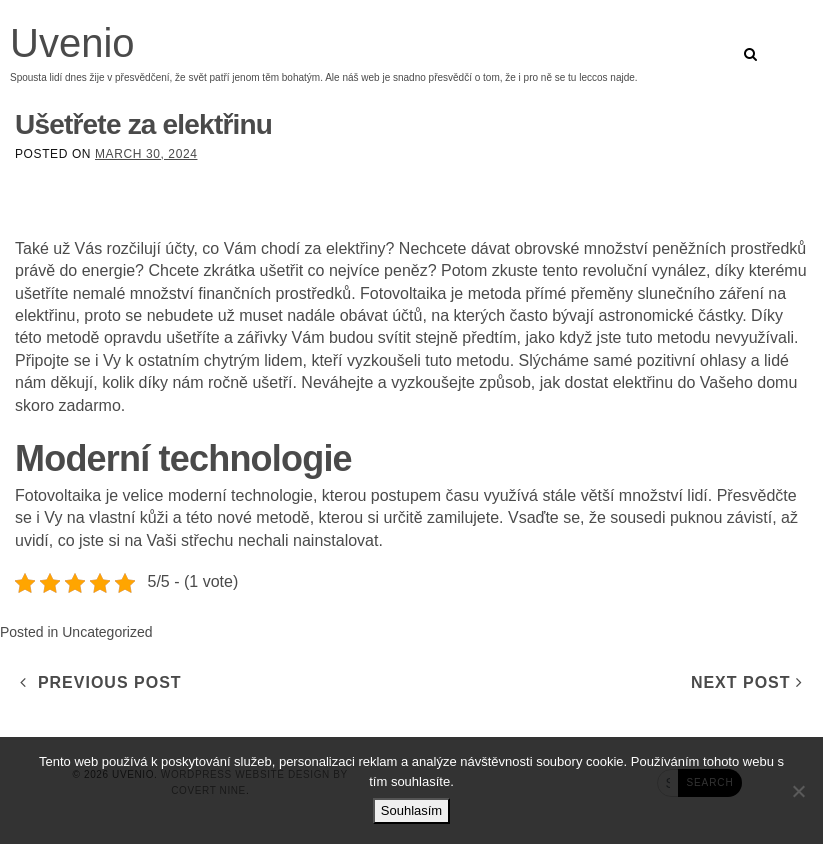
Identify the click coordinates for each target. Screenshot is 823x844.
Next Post (747, 682)
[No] (798, 791)
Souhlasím (411, 810)
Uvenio (72, 43)
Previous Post (101, 682)
